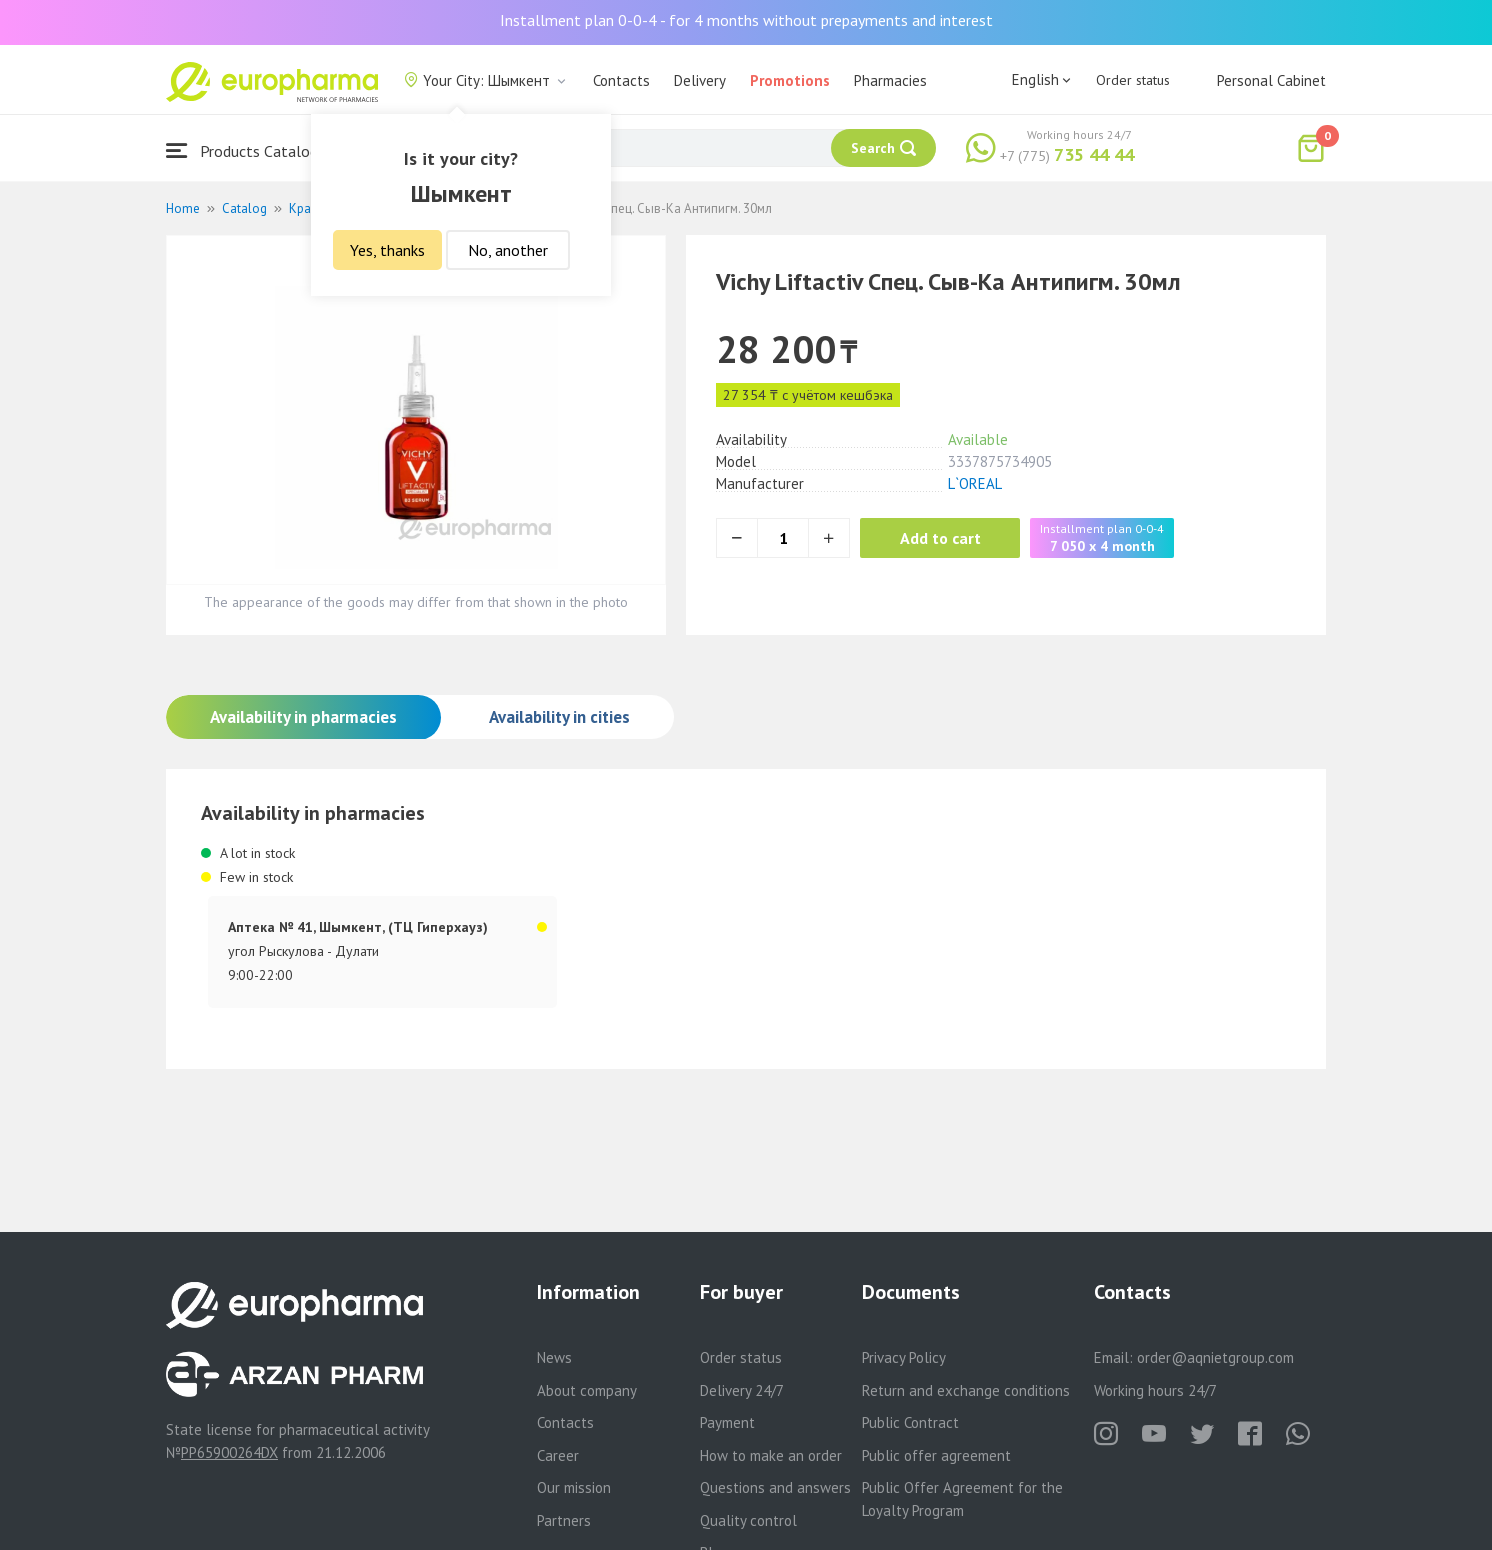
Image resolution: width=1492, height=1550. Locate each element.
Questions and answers (775, 1487)
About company (587, 1390)
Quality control (748, 1520)
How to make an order (771, 1455)
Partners (564, 1520)
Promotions (790, 80)
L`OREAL (975, 483)
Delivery (700, 80)
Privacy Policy (904, 1357)
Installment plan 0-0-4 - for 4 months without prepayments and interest (746, 20)
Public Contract (910, 1422)
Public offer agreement (936, 1455)
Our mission (574, 1487)
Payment (727, 1422)
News (554, 1357)
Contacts (621, 80)
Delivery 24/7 (742, 1390)
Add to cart (940, 538)
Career (558, 1455)
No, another (508, 250)
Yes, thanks (387, 250)
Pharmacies (890, 80)
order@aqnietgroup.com (1215, 1357)
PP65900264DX (229, 1452)
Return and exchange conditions (966, 1390)
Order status (1133, 80)
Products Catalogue (250, 150)
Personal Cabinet (1271, 80)
